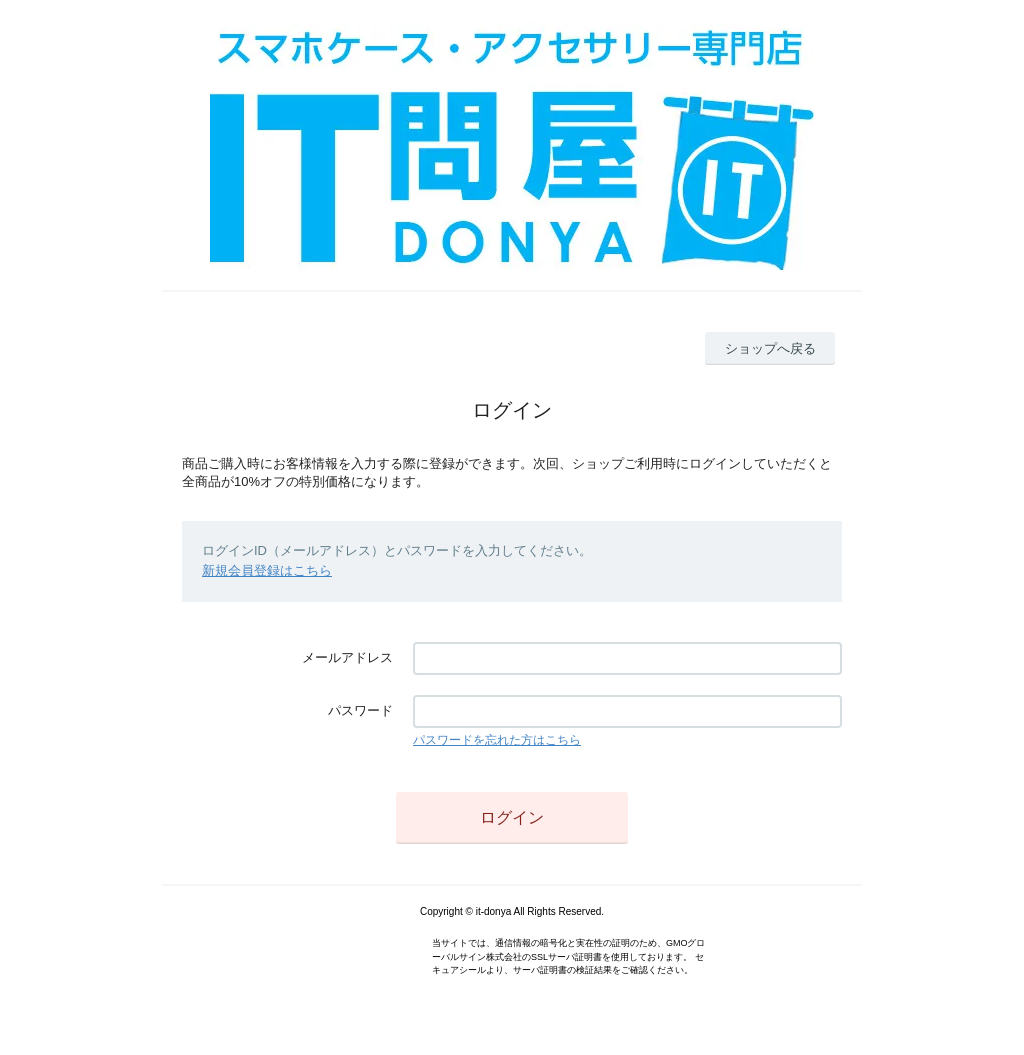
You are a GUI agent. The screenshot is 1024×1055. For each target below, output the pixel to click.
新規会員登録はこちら (267, 570)
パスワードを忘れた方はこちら (497, 740)
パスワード (360, 710)
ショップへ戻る (770, 348)
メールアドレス (347, 657)
